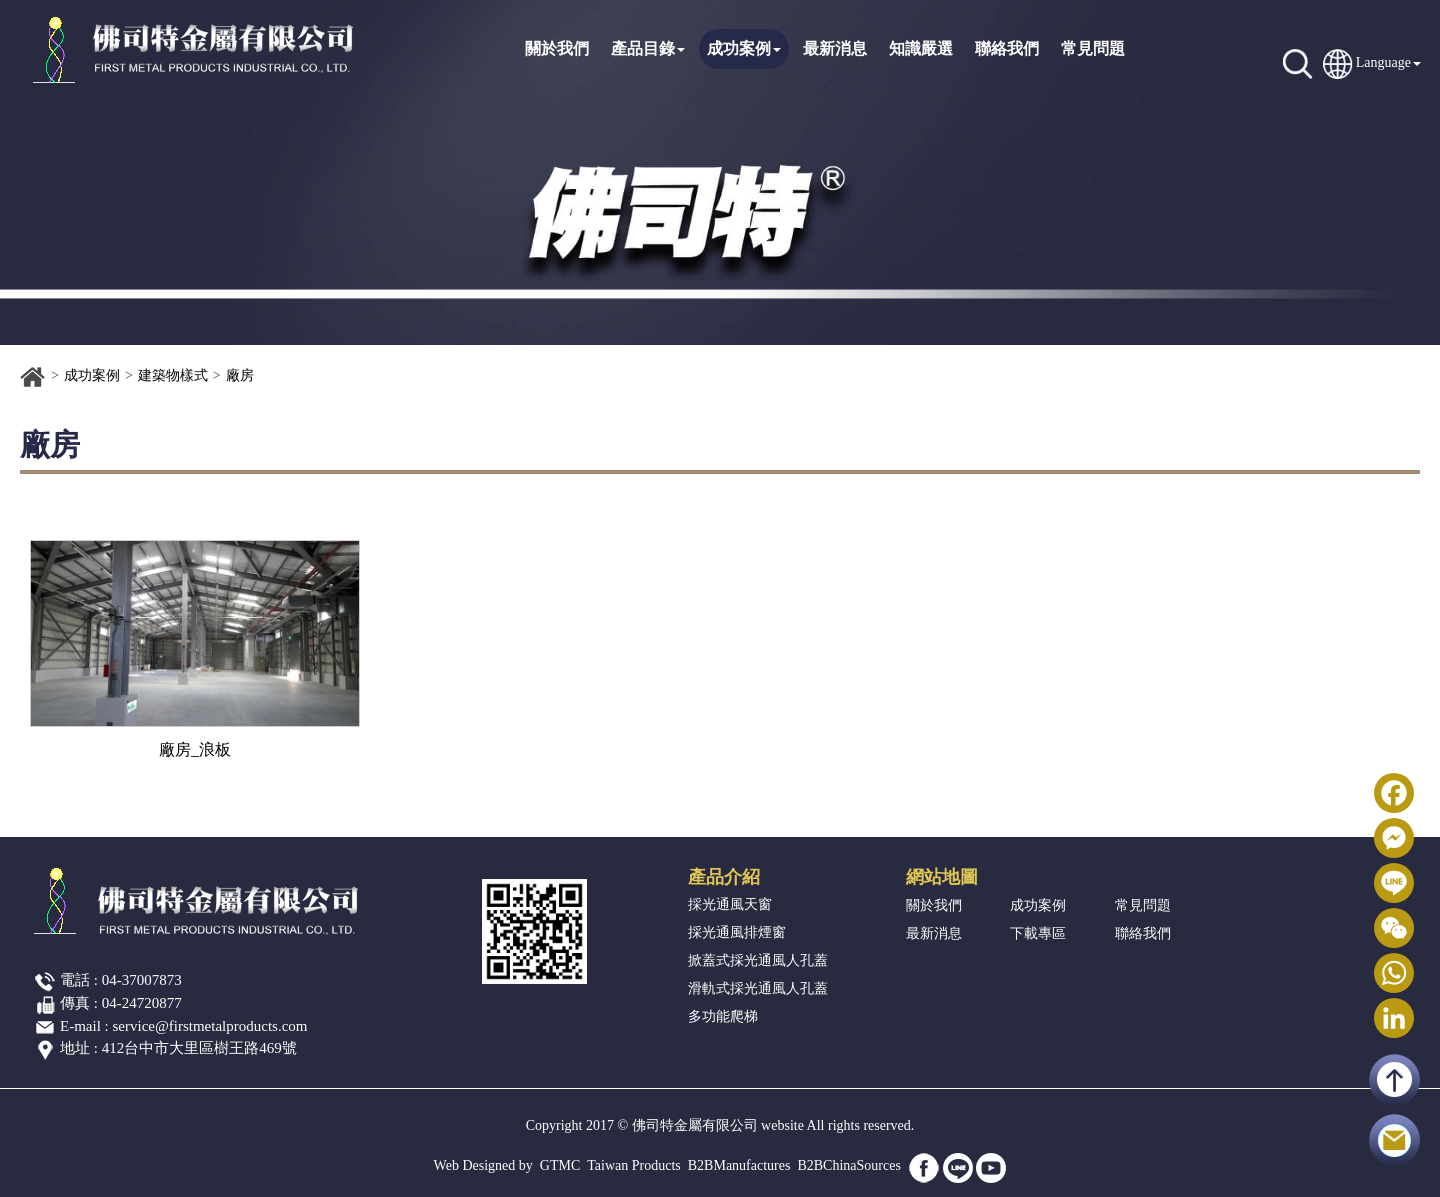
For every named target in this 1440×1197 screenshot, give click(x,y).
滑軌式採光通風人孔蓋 (758, 988)
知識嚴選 (921, 48)
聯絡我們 (1007, 48)
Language (1383, 62)
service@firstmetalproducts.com (210, 1026)
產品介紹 (724, 877)
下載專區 (1038, 933)
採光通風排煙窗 (737, 932)
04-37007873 (142, 980)
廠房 (240, 375)
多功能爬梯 (723, 1016)
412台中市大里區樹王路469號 (199, 1048)
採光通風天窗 (730, 904)
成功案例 (744, 48)
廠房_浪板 (195, 749)
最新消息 (835, 48)
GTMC (560, 1165)
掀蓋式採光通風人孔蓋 (758, 960)
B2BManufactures (739, 1165)
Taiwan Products (634, 1165)
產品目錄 (648, 48)
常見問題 (1093, 48)
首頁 (33, 377)
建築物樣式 (173, 375)
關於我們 (557, 48)
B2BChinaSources (848, 1165)
